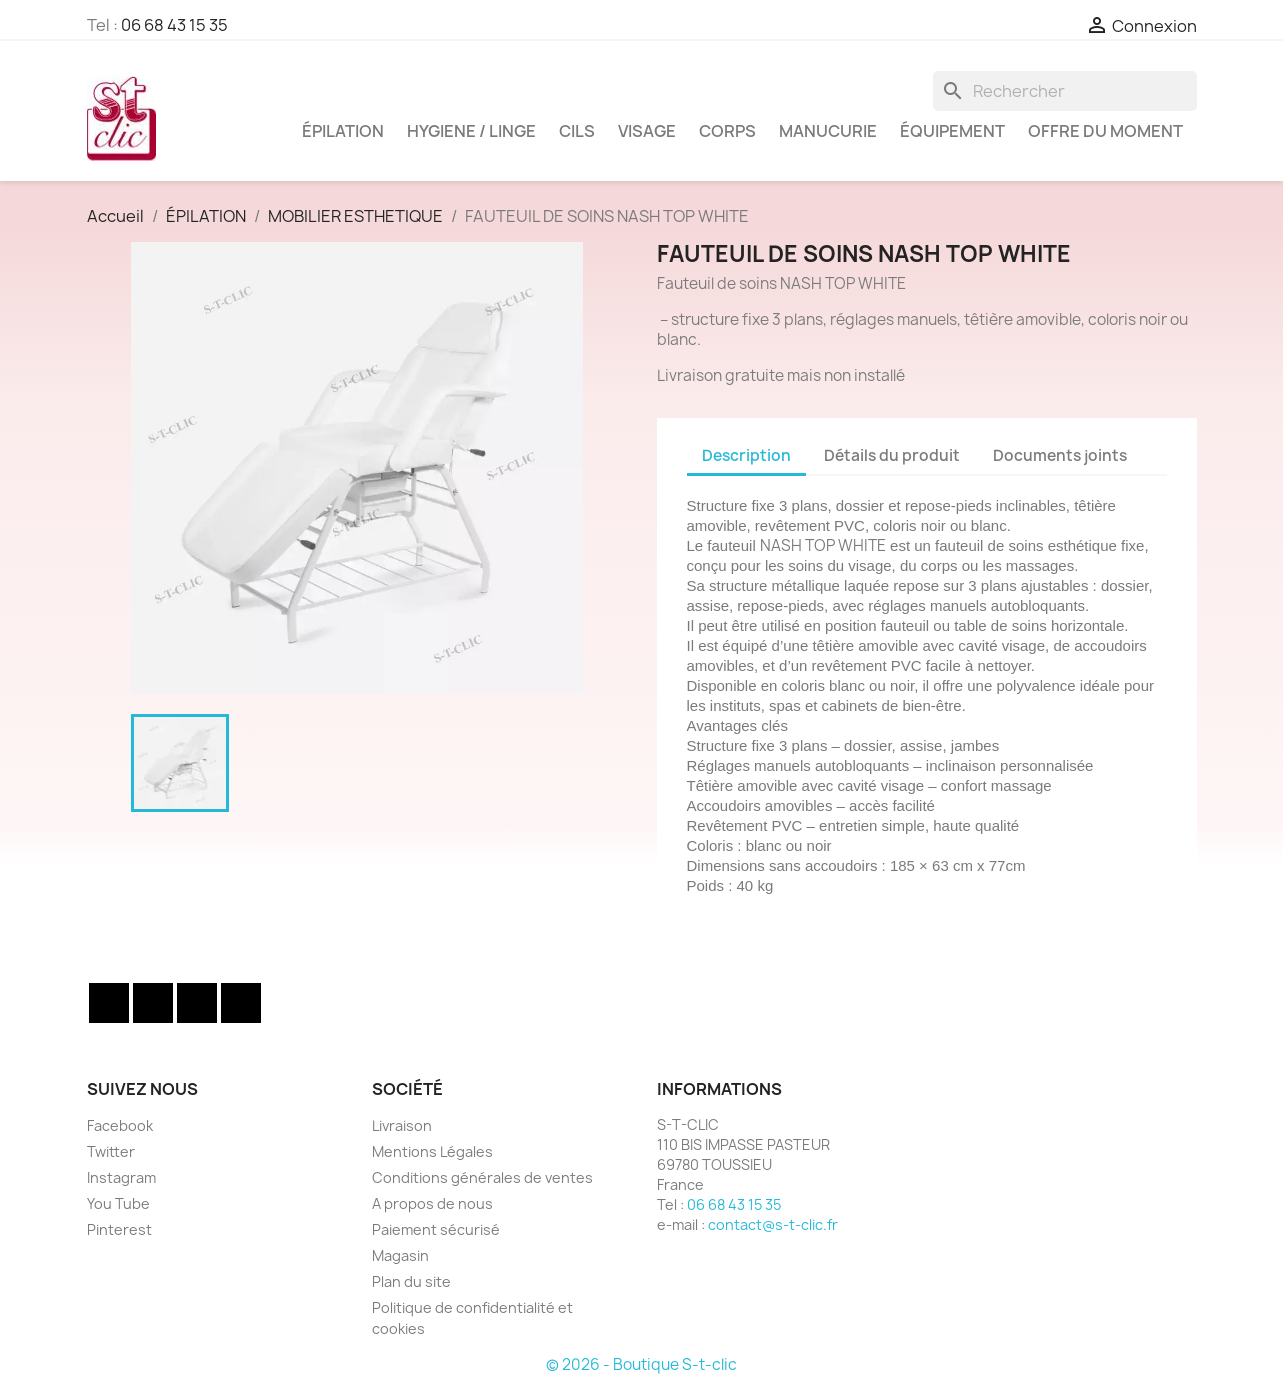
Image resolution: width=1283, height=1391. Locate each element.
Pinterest (119, 1229)
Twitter (153, 1003)
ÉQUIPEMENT (952, 131)
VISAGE (647, 131)
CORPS (727, 131)
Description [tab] (746, 455)
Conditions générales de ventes (482, 1177)
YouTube (197, 1003)
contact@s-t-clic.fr (773, 1224)
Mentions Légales (432, 1151)
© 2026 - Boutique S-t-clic (641, 1364)
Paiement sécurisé (436, 1229)
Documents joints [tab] (1060, 455)
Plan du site (411, 1281)
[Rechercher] (1065, 91)
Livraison (402, 1125)
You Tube (118, 1203)
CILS (577, 131)
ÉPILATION (343, 131)
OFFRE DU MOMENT (1105, 131)
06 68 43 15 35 (174, 25)
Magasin (400, 1255)
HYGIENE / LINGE (471, 131)
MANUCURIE (828, 131)
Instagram (241, 1003)
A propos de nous (432, 1203)
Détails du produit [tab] (892, 455)
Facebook (109, 1003)
